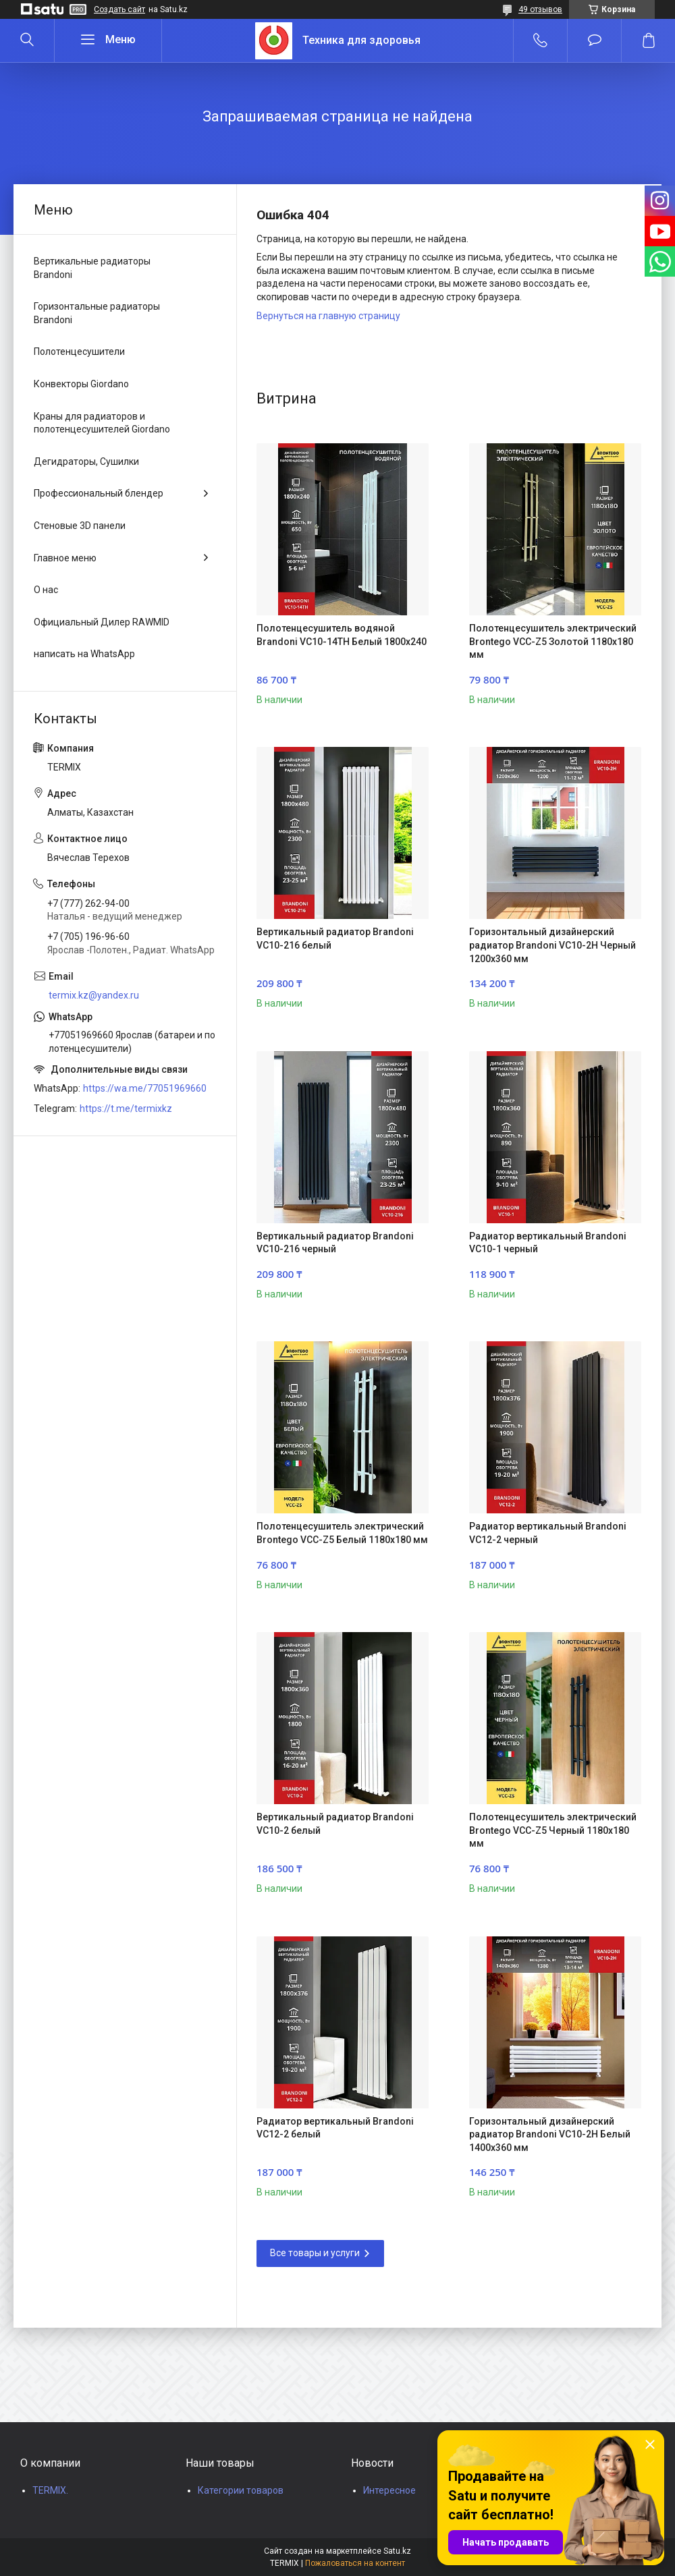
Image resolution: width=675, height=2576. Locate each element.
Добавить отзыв (594, 40)
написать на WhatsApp (84, 653)
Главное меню (65, 558)
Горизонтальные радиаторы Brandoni (97, 313)
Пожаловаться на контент (355, 2563)
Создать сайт (119, 9)
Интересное (389, 2490)
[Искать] (27, 40)
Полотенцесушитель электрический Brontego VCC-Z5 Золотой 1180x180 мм (553, 641)
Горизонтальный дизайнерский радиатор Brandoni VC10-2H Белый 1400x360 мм (549, 2134)
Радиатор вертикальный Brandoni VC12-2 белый (335, 2128)
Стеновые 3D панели (80, 525)
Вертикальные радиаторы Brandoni (92, 268)
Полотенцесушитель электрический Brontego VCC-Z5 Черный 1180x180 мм (553, 1830)
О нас (46, 589)
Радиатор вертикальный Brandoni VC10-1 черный (547, 1243)
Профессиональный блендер (98, 493)
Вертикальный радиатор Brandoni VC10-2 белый (335, 1824)
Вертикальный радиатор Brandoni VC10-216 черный (335, 1243)
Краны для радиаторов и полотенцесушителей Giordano (102, 423)
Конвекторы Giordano (81, 384)
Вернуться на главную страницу (328, 315)
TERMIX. (50, 2490)
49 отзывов (540, 9)
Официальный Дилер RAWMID (101, 622)
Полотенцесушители (79, 351)
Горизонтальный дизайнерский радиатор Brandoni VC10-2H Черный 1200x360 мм (552, 944)
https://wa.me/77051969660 (145, 1088)
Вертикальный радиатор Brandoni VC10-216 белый (335, 938)
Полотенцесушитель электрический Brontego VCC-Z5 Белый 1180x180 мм (342, 1533)
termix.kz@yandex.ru (94, 995)
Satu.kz (397, 2551)
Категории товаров (241, 2490)
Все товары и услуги (315, 2252)
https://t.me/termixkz (126, 1108)
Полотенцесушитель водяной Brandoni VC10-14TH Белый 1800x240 (341, 635)
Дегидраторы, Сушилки (86, 461)
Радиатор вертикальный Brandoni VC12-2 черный (547, 1533)
